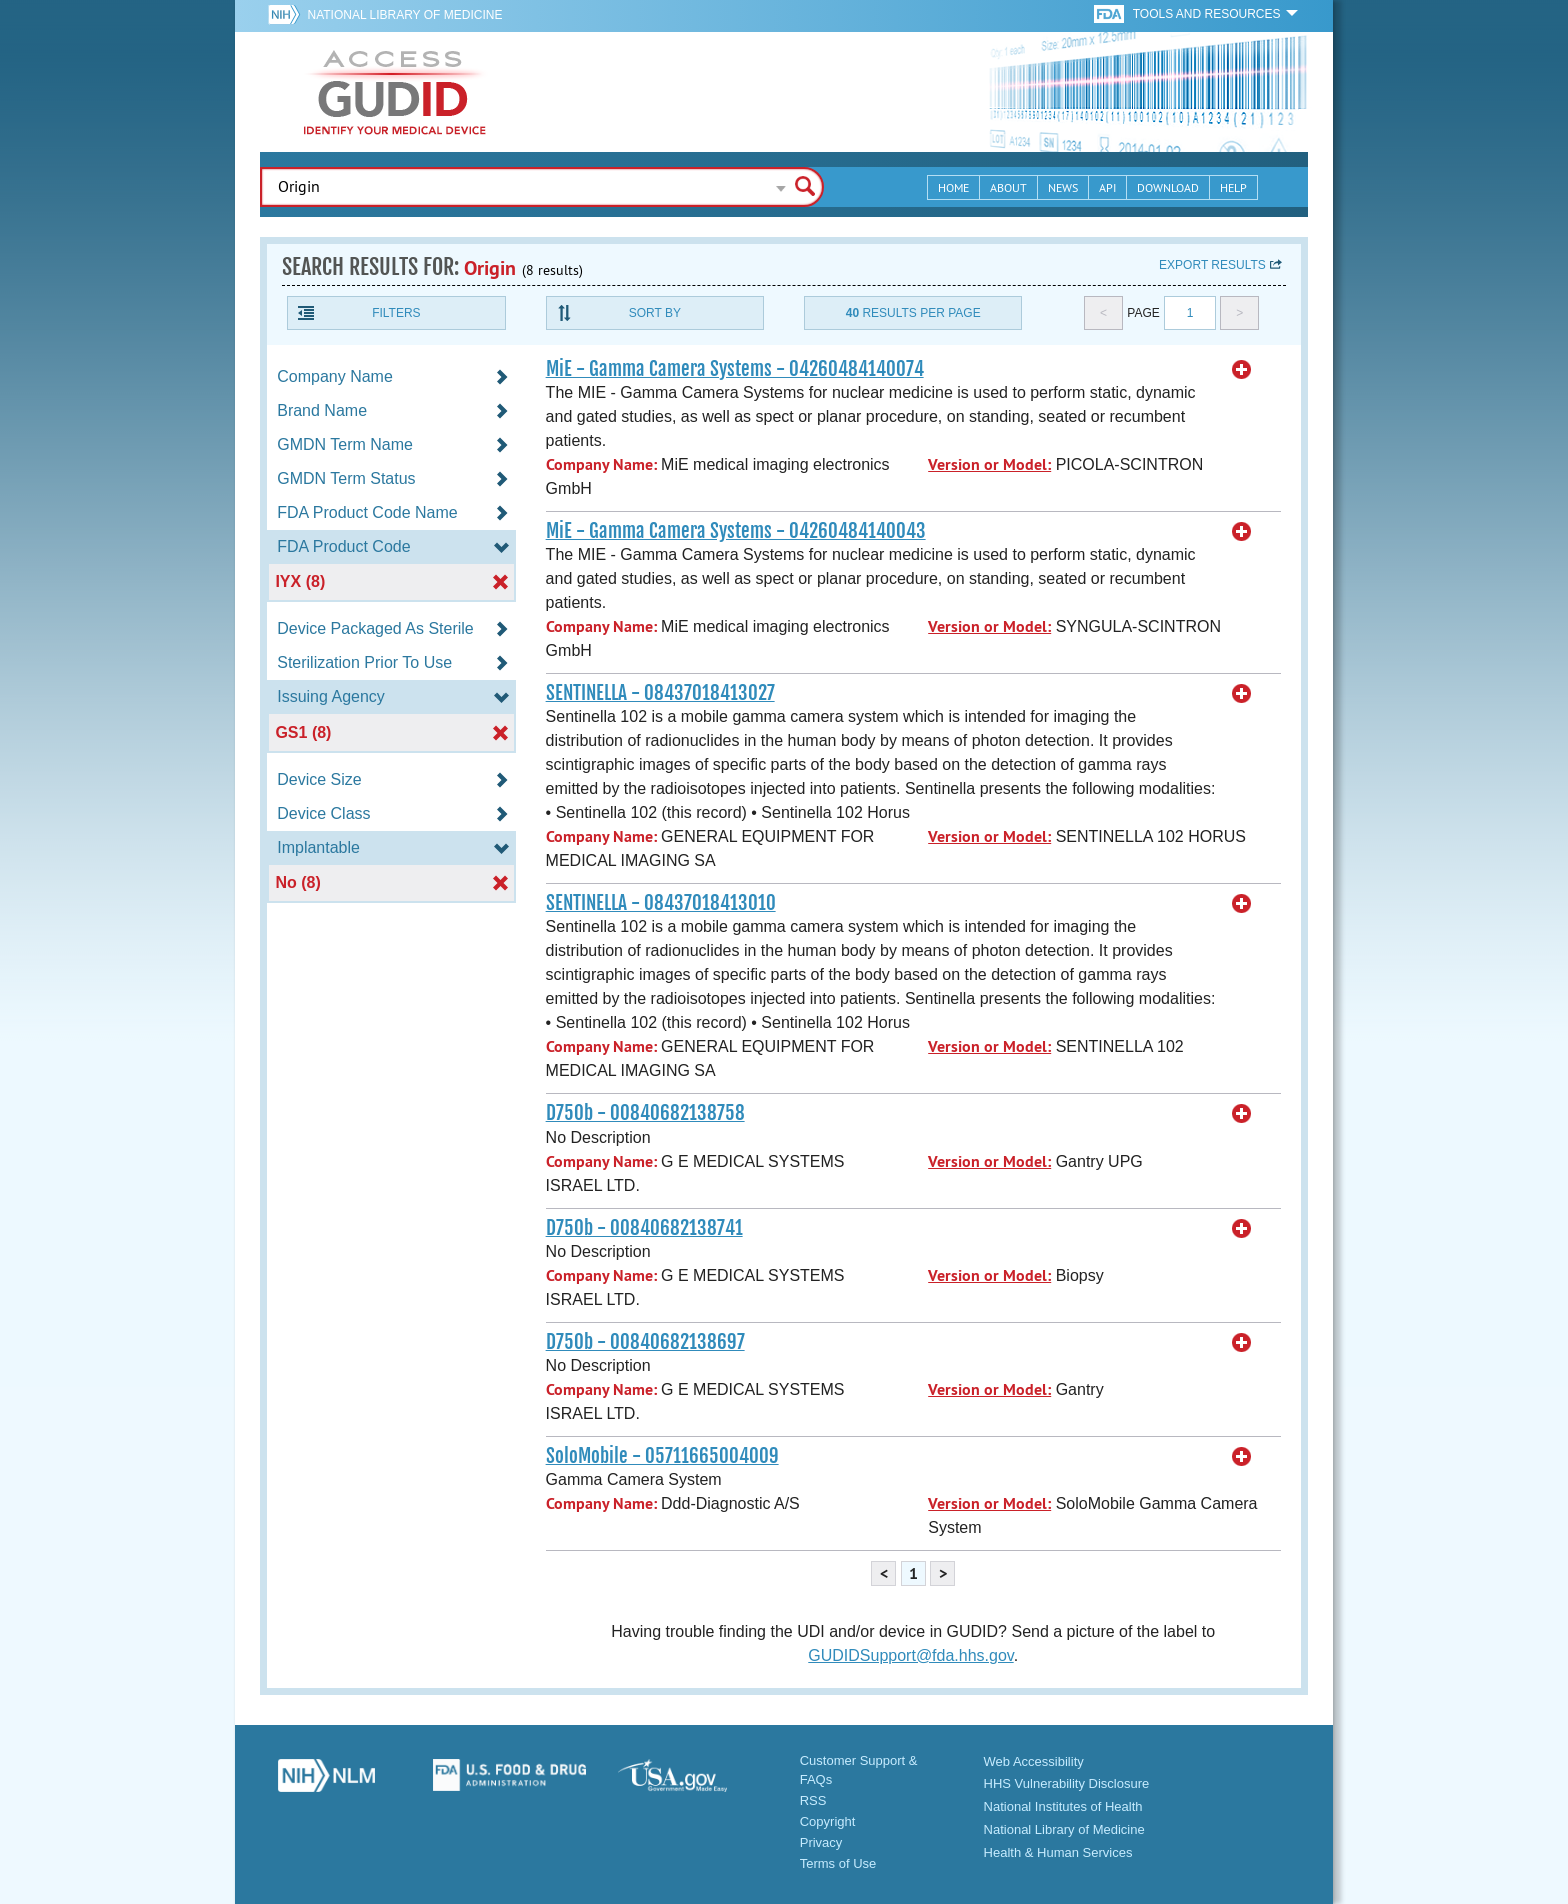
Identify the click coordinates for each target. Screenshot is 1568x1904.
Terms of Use (838, 1863)
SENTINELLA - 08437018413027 (660, 693)
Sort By (655, 313)
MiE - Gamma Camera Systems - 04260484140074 (735, 369)
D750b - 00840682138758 (645, 1113)
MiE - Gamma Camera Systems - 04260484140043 (736, 531)
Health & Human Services (1058, 1852)
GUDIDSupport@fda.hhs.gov (910, 1655)
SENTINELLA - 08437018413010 (661, 903)
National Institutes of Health (1063, 1806)
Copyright (828, 1821)
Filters (396, 313)
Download (1168, 187)
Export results (1212, 265)
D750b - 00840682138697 (645, 1342)
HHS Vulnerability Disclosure (1067, 1783)
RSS (813, 1800)
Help (1233, 187)
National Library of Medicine (404, 15)
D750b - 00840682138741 (644, 1228)
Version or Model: (989, 464)
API (1107, 187)
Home (953, 187)
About (1008, 187)
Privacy (821, 1842)
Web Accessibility (1034, 1761)
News (1063, 187)
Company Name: (601, 464)
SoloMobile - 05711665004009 (662, 1456)
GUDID (395, 92)
